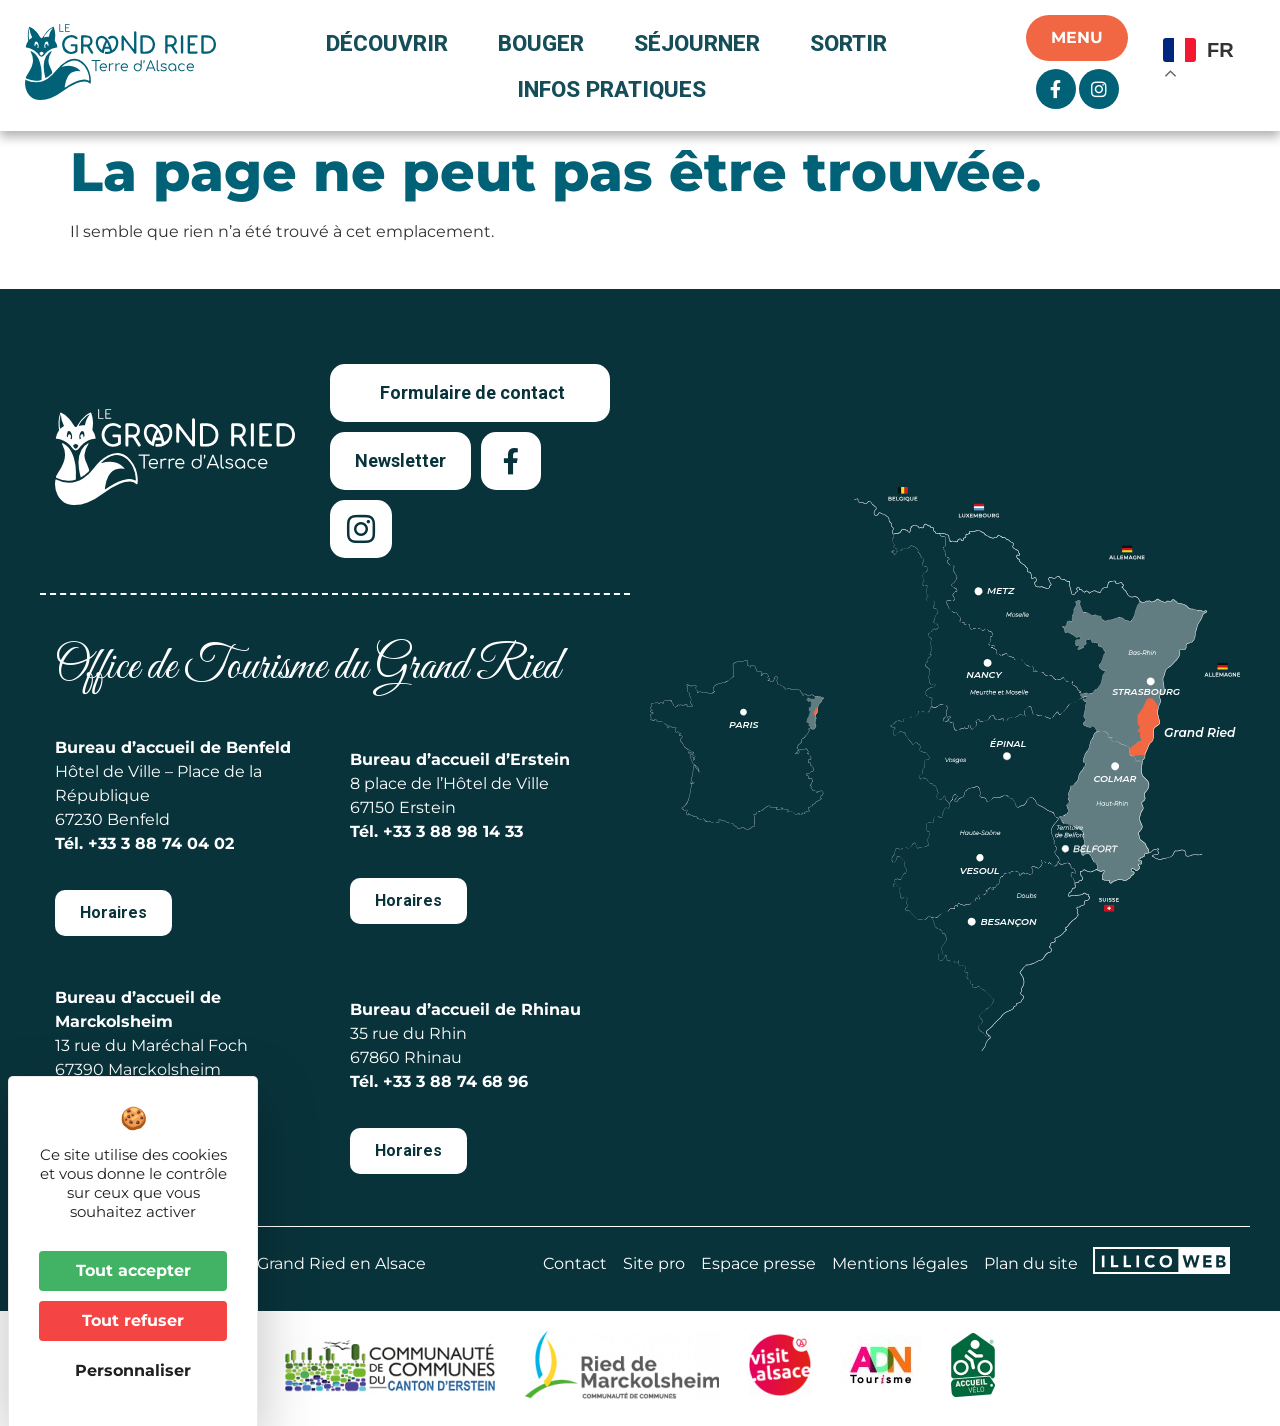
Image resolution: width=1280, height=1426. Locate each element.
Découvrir (392, 43)
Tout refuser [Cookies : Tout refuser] (133, 1320)
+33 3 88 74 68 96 (455, 1081)
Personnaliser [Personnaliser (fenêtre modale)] (133, 1370)
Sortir (853, 43)
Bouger (546, 43)
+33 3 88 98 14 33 (453, 831)
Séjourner (702, 43)
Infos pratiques (611, 89)
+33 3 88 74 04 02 (161, 843)
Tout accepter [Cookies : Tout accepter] (133, 1270)
